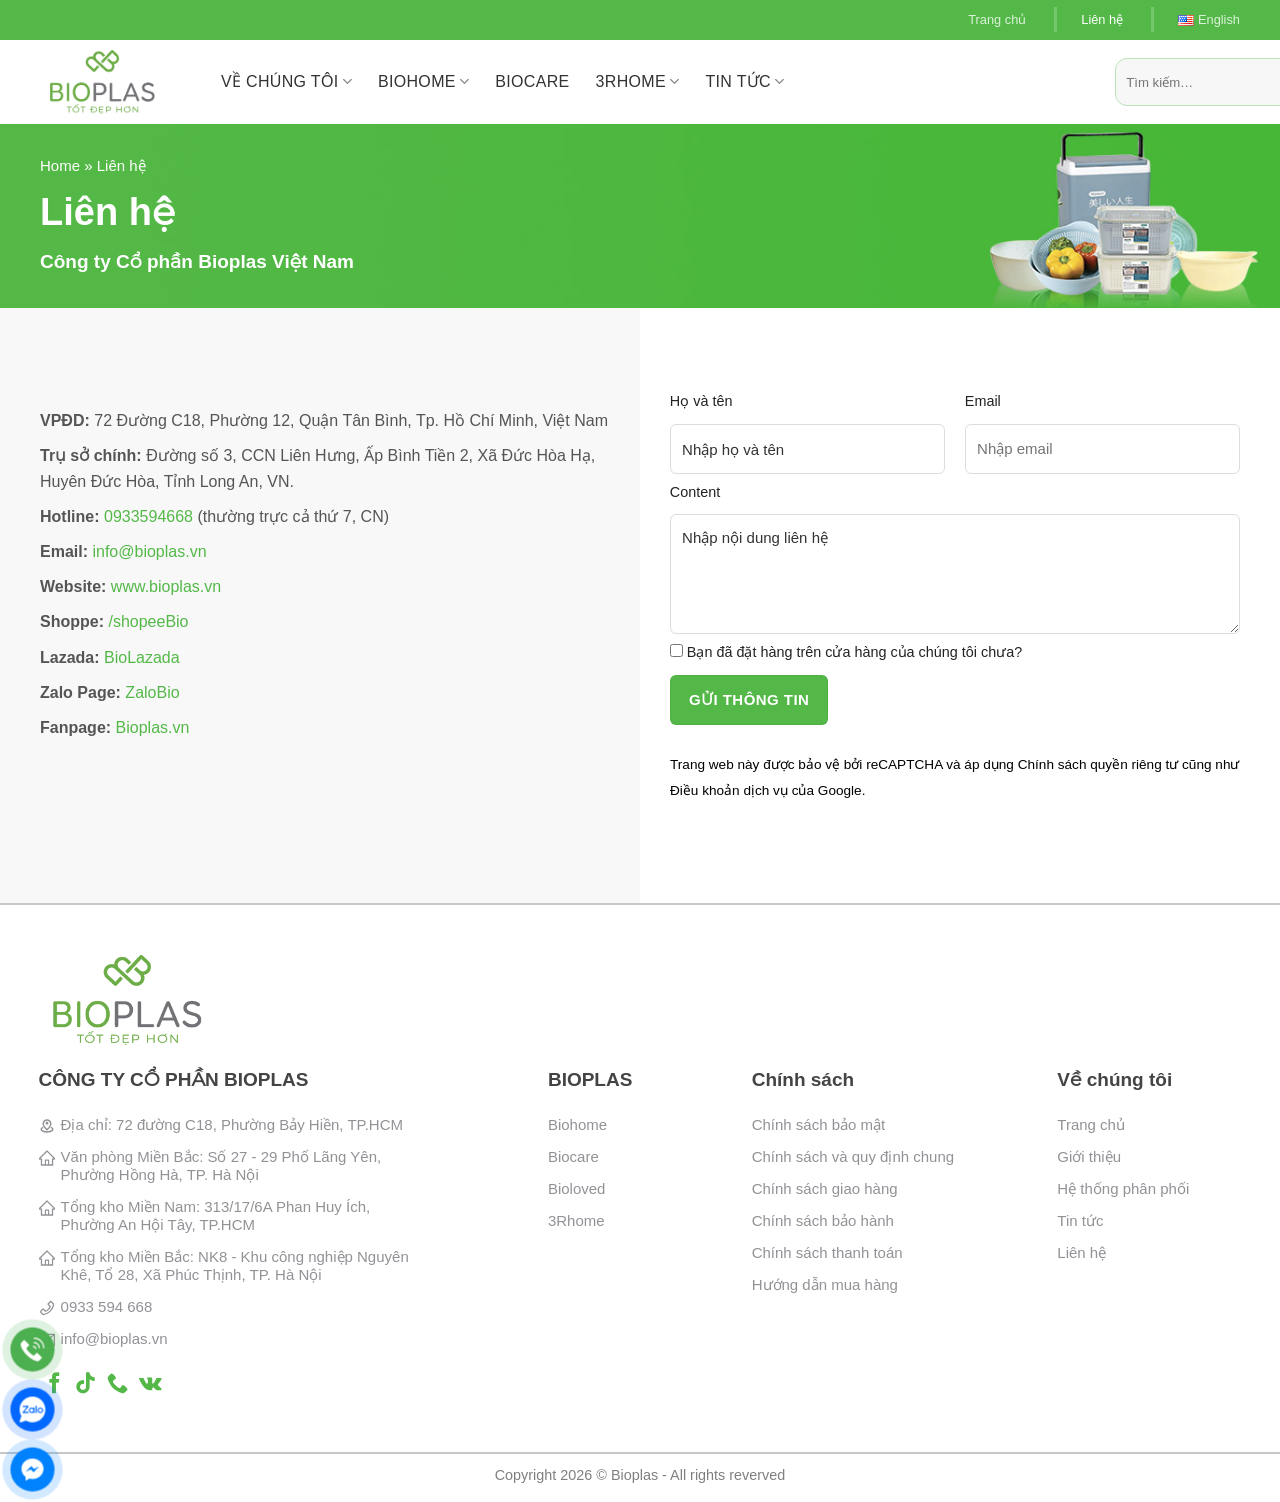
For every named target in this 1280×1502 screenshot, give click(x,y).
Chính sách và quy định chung (853, 1156)
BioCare (532, 81)
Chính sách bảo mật (819, 1124)
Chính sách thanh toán (827, 1252)
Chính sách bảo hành (823, 1220)
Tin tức (744, 81)
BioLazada (142, 657)
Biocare (573, 1156)
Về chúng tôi (286, 81)
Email (983, 401)
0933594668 (148, 516)
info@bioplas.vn (149, 551)
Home (60, 165)
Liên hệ (1102, 19)
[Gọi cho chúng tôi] (117, 1384)
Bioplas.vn (153, 727)
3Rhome (576, 1220)
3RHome (638, 81)
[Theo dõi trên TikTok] (85, 1384)
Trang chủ (997, 19)
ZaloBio (152, 692)
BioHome (423, 81)
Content (695, 492)
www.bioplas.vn (166, 586)
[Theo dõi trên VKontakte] (150, 1384)
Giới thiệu (1089, 1156)
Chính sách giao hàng (825, 1188)
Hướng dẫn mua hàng (825, 1284)
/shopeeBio (148, 621)
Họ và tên (701, 401)
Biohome (577, 1124)
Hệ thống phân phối (1123, 1188)
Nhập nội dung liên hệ (955, 574)
